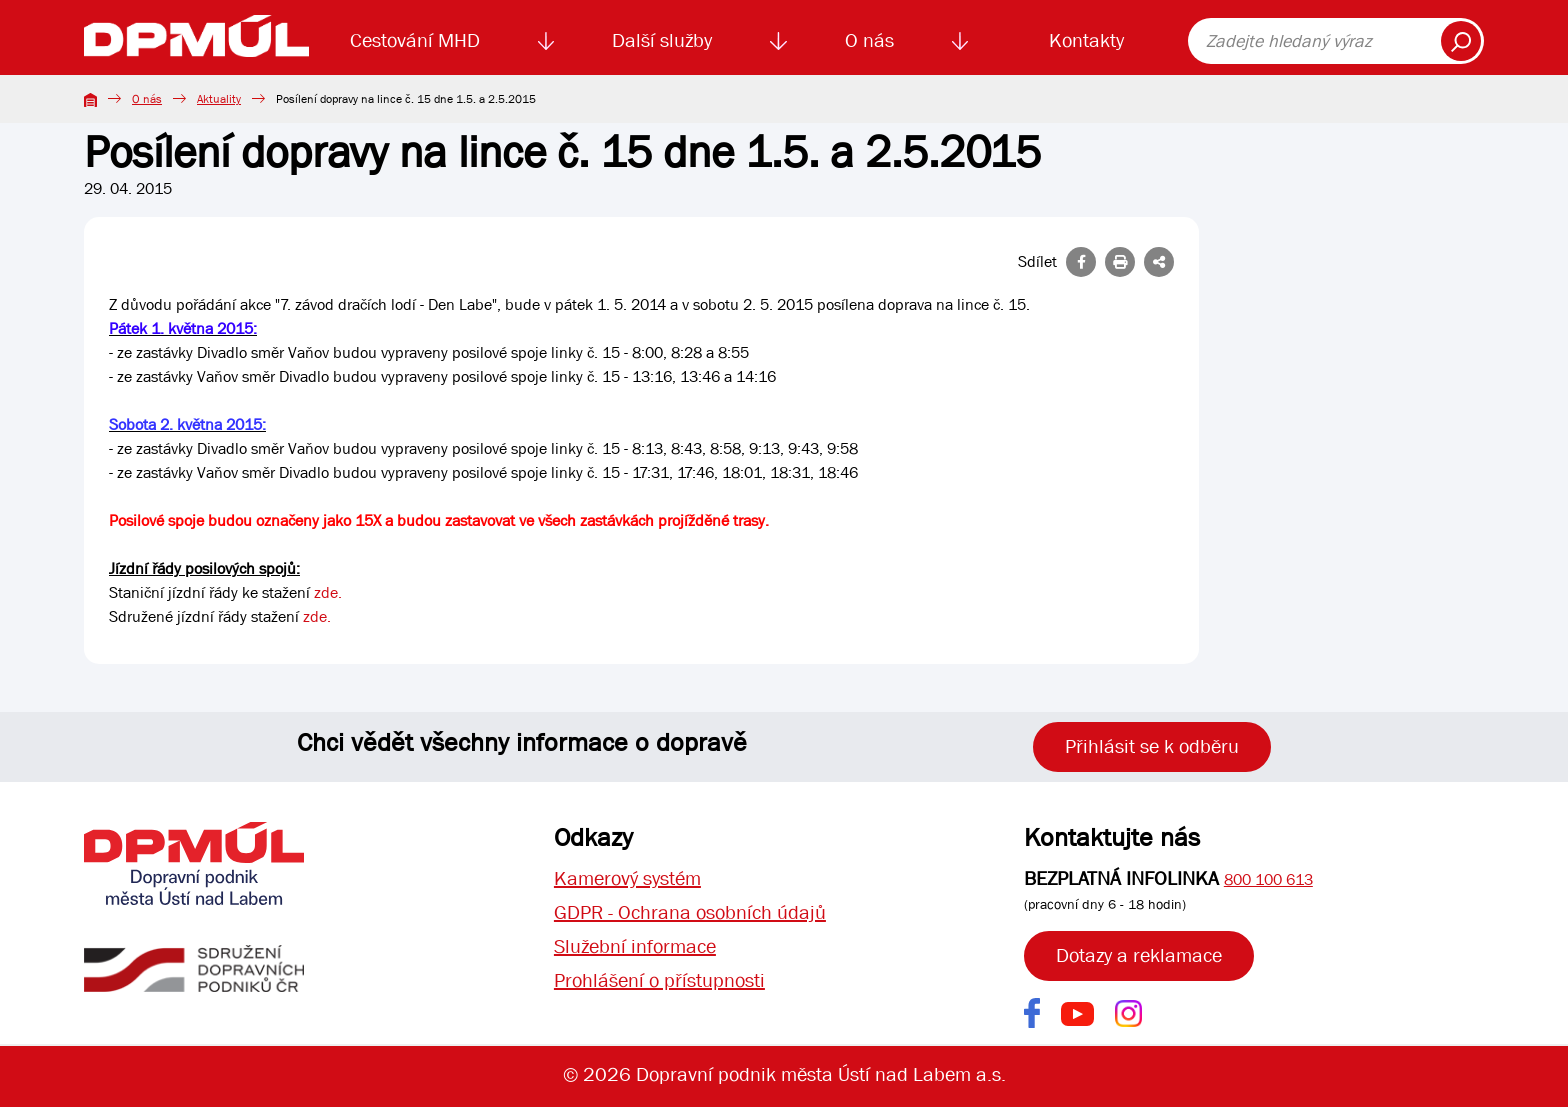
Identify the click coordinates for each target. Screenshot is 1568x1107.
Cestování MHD (415, 40)
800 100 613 (1268, 879)
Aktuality (219, 99)
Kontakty (1086, 40)
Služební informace (635, 946)
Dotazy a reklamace (1139, 955)
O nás (869, 40)
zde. (328, 592)
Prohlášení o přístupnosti (659, 980)
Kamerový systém (627, 878)
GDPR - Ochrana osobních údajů (690, 912)
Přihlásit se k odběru (1152, 746)
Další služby (662, 40)
